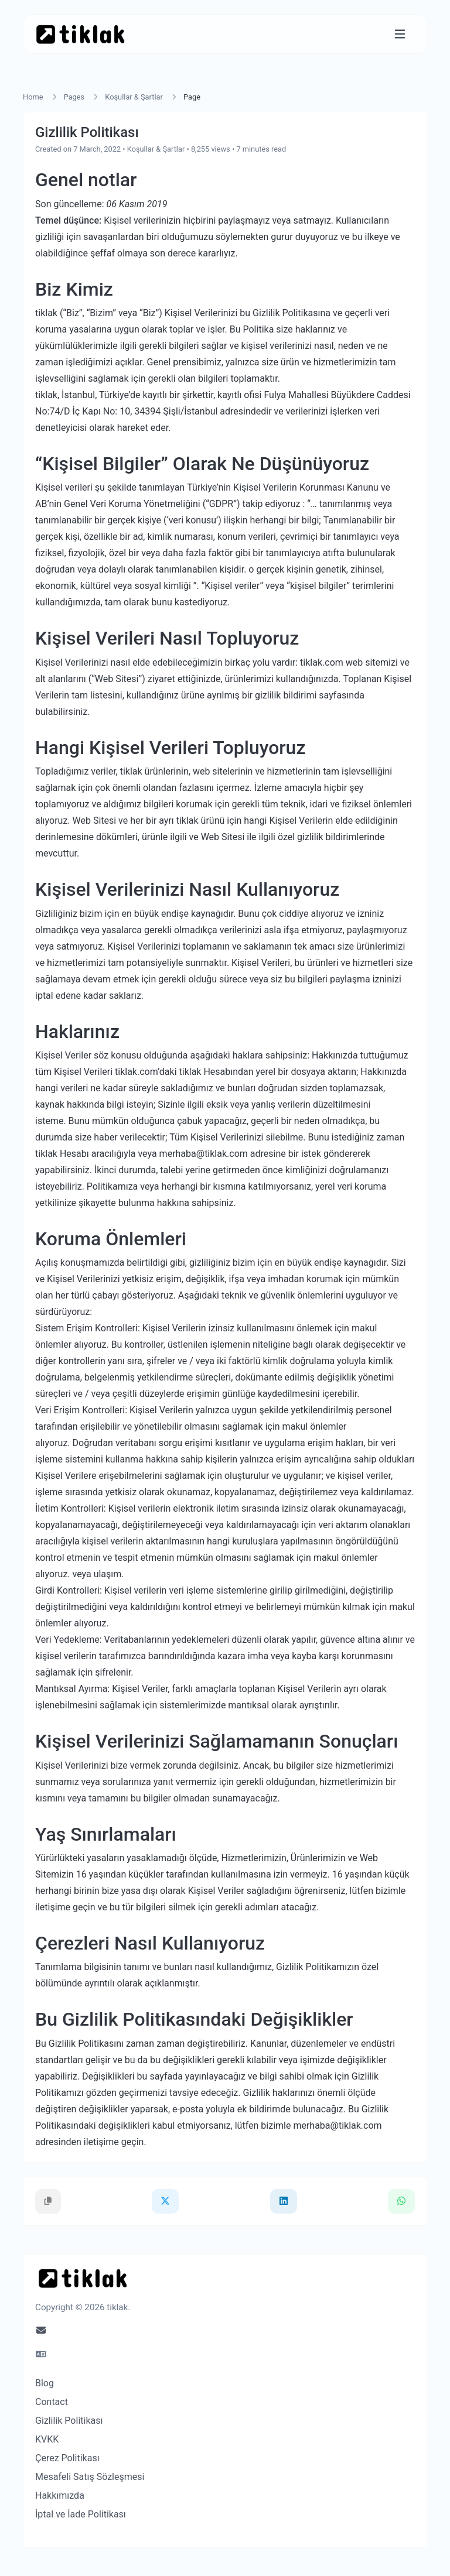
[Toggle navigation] (400, 34)
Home (33, 97)
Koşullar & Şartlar (133, 97)
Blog (44, 2383)
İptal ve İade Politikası (80, 2514)
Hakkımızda (59, 2495)
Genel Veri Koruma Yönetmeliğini (132, 503)
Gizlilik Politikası (69, 2420)
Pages (74, 97)
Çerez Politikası (67, 2458)
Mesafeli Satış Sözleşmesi (89, 2476)
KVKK (47, 2439)
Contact (51, 2401)
